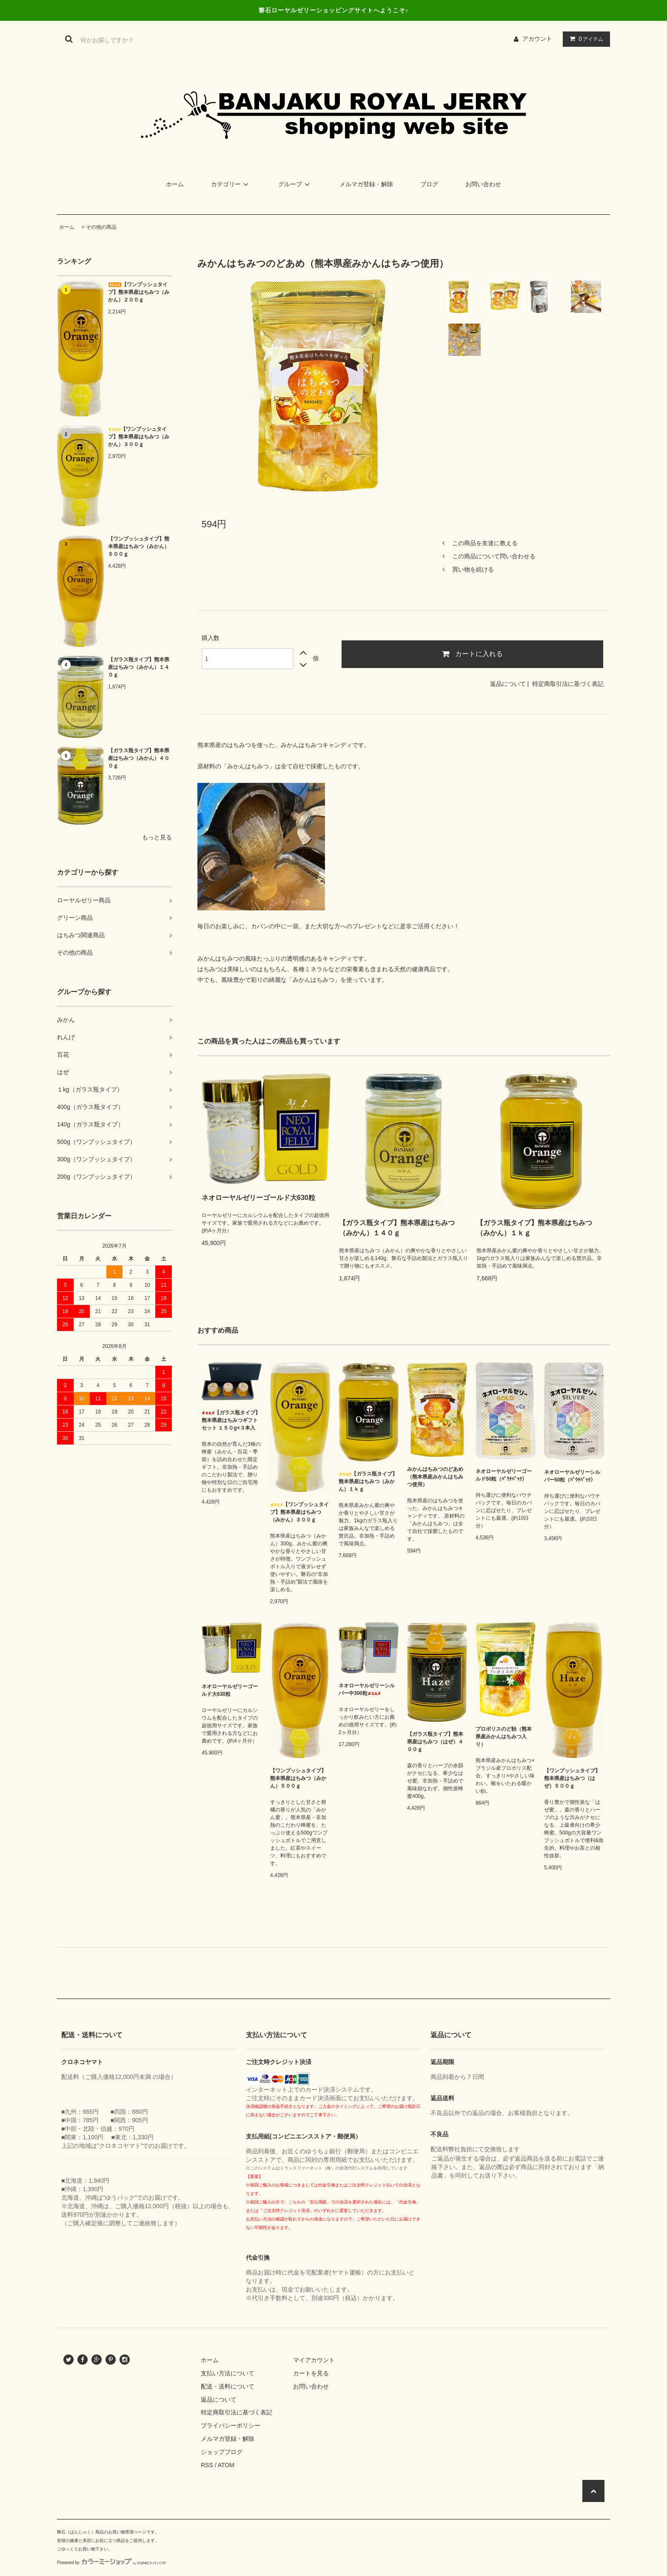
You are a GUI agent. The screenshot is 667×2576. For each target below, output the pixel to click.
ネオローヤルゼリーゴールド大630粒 (258, 1197)
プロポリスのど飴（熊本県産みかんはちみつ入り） (504, 1736)
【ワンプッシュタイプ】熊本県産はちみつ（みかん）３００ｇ (138, 436)
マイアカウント (314, 2360)
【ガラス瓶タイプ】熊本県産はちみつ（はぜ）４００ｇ (435, 1741)
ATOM (226, 2465)
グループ (295, 184)
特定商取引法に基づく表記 (568, 683)
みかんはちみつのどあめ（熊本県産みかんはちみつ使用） (435, 1476)
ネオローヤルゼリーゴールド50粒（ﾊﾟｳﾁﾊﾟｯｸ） (504, 1475)
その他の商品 (101, 227)
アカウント (537, 38)
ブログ (429, 184)
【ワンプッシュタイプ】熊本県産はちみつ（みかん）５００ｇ (138, 546)
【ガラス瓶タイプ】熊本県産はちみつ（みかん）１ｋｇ (534, 1228)
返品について (508, 683)
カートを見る (311, 2373)
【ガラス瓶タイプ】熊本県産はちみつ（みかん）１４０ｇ (138, 667)
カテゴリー (231, 184)
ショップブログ (221, 2451)
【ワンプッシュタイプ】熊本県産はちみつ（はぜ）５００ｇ (572, 1778)
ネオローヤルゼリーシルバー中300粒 (367, 1689)
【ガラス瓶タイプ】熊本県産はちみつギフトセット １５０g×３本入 (231, 1420)
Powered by (112, 2562)
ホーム (175, 184)
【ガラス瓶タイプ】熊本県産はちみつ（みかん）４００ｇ (138, 758)
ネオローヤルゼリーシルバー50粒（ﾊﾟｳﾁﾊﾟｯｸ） (572, 1476)
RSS (207, 2465)
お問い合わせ (483, 184)
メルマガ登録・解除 (366, 184)
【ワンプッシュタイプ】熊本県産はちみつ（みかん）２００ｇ (138, 292)
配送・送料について (227, 2386)
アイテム (584, 38)
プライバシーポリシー (230, 2425)
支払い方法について (227, 2373)
